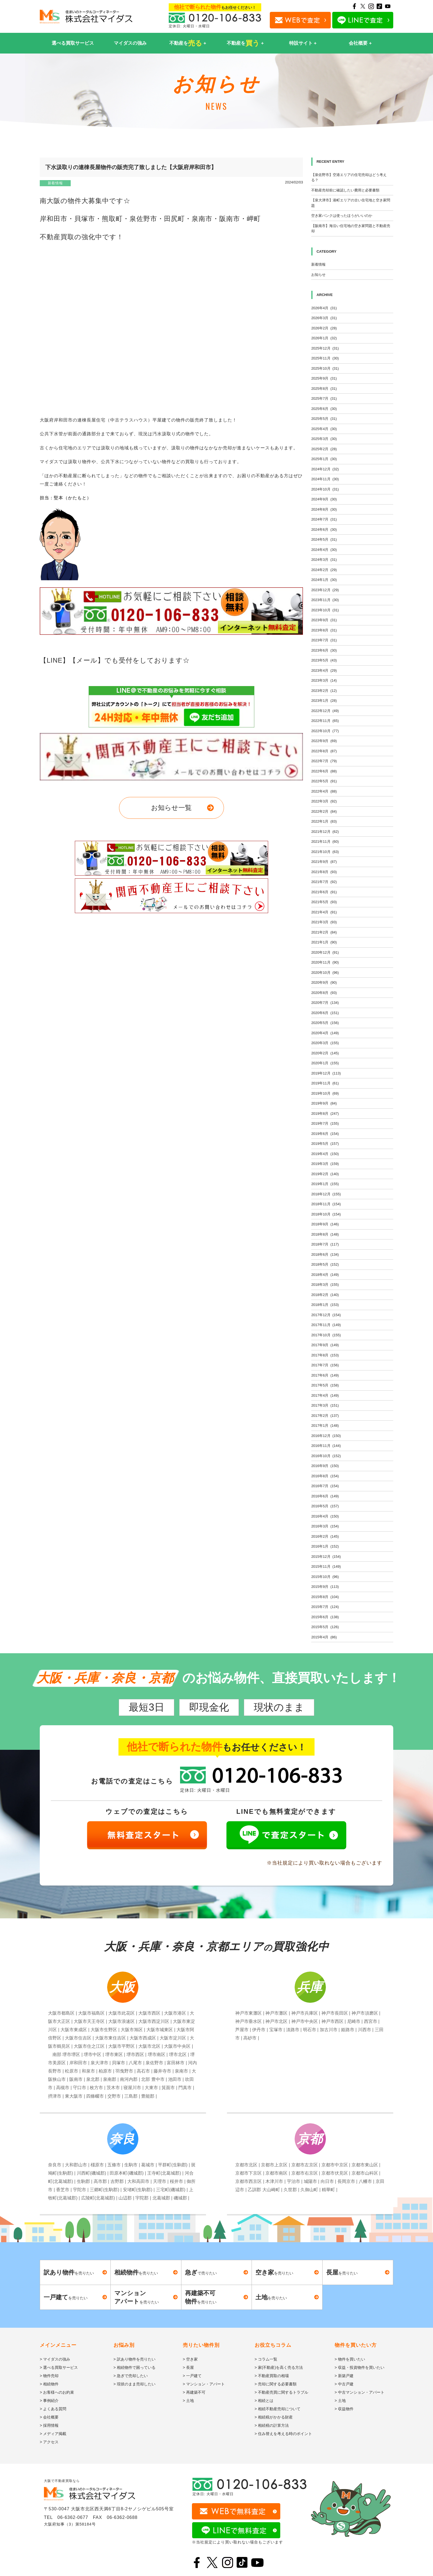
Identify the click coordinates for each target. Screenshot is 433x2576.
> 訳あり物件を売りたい (134, 2359)
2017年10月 (326, 1335)
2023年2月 (324, 691)
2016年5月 (325, 1506)
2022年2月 (324, 811)
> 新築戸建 (344, 2376)
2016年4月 (325, 1516)
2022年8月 (324, 751)
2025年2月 (324, 449)
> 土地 (188, 2400)
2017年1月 (325, 1425)
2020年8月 (324, 993)
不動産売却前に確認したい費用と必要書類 (345, 190)
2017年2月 (325, 1416)
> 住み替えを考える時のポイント (283, 2433)
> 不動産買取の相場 (272, 2376)
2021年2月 (324, 932)
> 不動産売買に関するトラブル (281, 2392)
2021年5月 (324, 902)
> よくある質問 (53, 2409)
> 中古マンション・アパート (359, 2392)
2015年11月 (326, 1566)
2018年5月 (325, 1264)
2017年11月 (326, 1325)
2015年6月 (325, 1617)
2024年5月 (324, 539)
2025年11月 (325, 358)
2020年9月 (324, 982)
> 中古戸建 (344, 2384)
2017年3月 (325, 1405)
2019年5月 (325, 1144)
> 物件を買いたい (350, 2359)
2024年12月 (325, 469)
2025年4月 (324, 429)
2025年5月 (324, 419)
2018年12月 (326, 1194)
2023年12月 (325, 590)
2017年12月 (326, 1315)
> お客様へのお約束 (57, 2392)
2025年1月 (324, 459)
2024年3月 (324, 560)
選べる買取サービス (73, 43)
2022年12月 (325, 711)
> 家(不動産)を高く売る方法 (279, 2367)
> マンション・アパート (204, 2384)
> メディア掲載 (53, 2433)
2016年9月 (325, 1466)
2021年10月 (325, 852)
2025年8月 (324, 388)
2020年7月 (325, 1003)
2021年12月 (325, 832)
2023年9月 (324, 620)
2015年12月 (326, 1556)
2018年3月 (325, 1284)
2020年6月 (325, 1013)
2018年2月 (325, 1295)
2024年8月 (324, 509)
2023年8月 (324, 630)
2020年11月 (325, 962)
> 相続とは (264, 2400)
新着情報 (55, 183)
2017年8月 (325, 1355)
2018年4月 (325, 1275)
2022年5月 (324, 781)
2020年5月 (325, 1023)
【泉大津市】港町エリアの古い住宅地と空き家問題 (350, 203)
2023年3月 (324, 680)
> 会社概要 (49, 2417)
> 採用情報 (49, 2425)
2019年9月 (324, 1103)
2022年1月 (324, 821)
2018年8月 (325, 1234)
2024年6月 (324, 529)
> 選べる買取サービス (59, 2367)
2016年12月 (326, 1436)
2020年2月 (325, 1053)
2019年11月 (325, 1083)
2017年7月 (325, 1365)
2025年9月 (324, 378)
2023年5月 (324, 660)
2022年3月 (324, 801)
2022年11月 (325, 721)
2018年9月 (325, 1224)
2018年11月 (326, 1204)
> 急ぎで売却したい (130, 2376)
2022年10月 (325, 731)
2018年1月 (325, 1305)
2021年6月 (324, 892)
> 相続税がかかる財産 (274, 2417)
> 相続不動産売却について (277, 2409)
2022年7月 (324, 761)
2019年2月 (325, 1174)
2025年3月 (324, 439)
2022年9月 (324, 741)
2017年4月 (325, 1395)
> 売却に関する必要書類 (276, 2384)
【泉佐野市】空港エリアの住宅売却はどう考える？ (349, 177)
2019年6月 (325, 1134)
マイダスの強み (130, 43)
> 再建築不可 (194, 2392)
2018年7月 (325, 1244)
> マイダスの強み (55, 2359)
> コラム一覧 (266, 2359)
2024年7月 (324, 519)
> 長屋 (188, 2367)
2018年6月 (325, 1254)
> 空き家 (190, 2359)
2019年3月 (325, 1164)
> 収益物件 (344, 2409)
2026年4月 (324, 308)
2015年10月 (325, 1577)
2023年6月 (324, 650)
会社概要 (358, 43)
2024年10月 (325, 489)
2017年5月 (325, 1385)
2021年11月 (325, 841)
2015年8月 (325, 1597)
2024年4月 (324, 550)
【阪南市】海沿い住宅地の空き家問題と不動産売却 (350, 228)
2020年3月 (325, 1043)
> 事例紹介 (49, 2400)
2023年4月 (324, 670)
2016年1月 (325, 1546)
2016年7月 (325, 1486)
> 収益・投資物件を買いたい (359, 2367)
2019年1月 (325, 1184)
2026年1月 (324, 338)
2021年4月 (324, 912)
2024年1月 (324, 580)
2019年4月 (325, 1154)
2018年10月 (326, 1214)
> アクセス (49, 2442)
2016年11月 (326, 1446)
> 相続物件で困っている (134, 2367)
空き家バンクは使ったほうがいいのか (341, 216)
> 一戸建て (192, 2376)
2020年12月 (325, 952)
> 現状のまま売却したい (134, 2384)
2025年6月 (324, 409)
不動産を (185, 43)
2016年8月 (325, 1476)
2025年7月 (324, 398)
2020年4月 (325, 1033)
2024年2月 (324, 570)
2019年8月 (325, 1113)
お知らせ (318, 275)
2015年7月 (325, 1607)
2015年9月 (325, 1587)
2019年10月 (325, 1093)
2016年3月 (325, 1526)
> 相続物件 (49, 2384)
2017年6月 (325, 1375)
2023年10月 (325, 610)
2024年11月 (325, 479)
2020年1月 (325, 1063)
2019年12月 (326, 1073)
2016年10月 (326, 1456)
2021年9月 (324, 862)
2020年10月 (325, 972)
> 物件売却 (49, 2376)
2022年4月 (324, 791)
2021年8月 (324, 872)
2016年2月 (325, 1536)
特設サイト (301, 43)
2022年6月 (324, 771)
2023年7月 (324, 640)
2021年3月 (324, 922)
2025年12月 (325, 348)
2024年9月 (324, 499)
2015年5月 (325, 1627)
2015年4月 (324, 1637)
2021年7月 (324, 882)
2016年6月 (325, 1496)
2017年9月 (325, 1345)
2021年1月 (324, 942)
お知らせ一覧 (171, 807)
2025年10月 (325, 368)
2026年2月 (324, 328)
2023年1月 (324, 700)
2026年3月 (324, 318)
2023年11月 (325, 600)
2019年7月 (325, 1123)
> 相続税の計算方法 (272, 2425)
